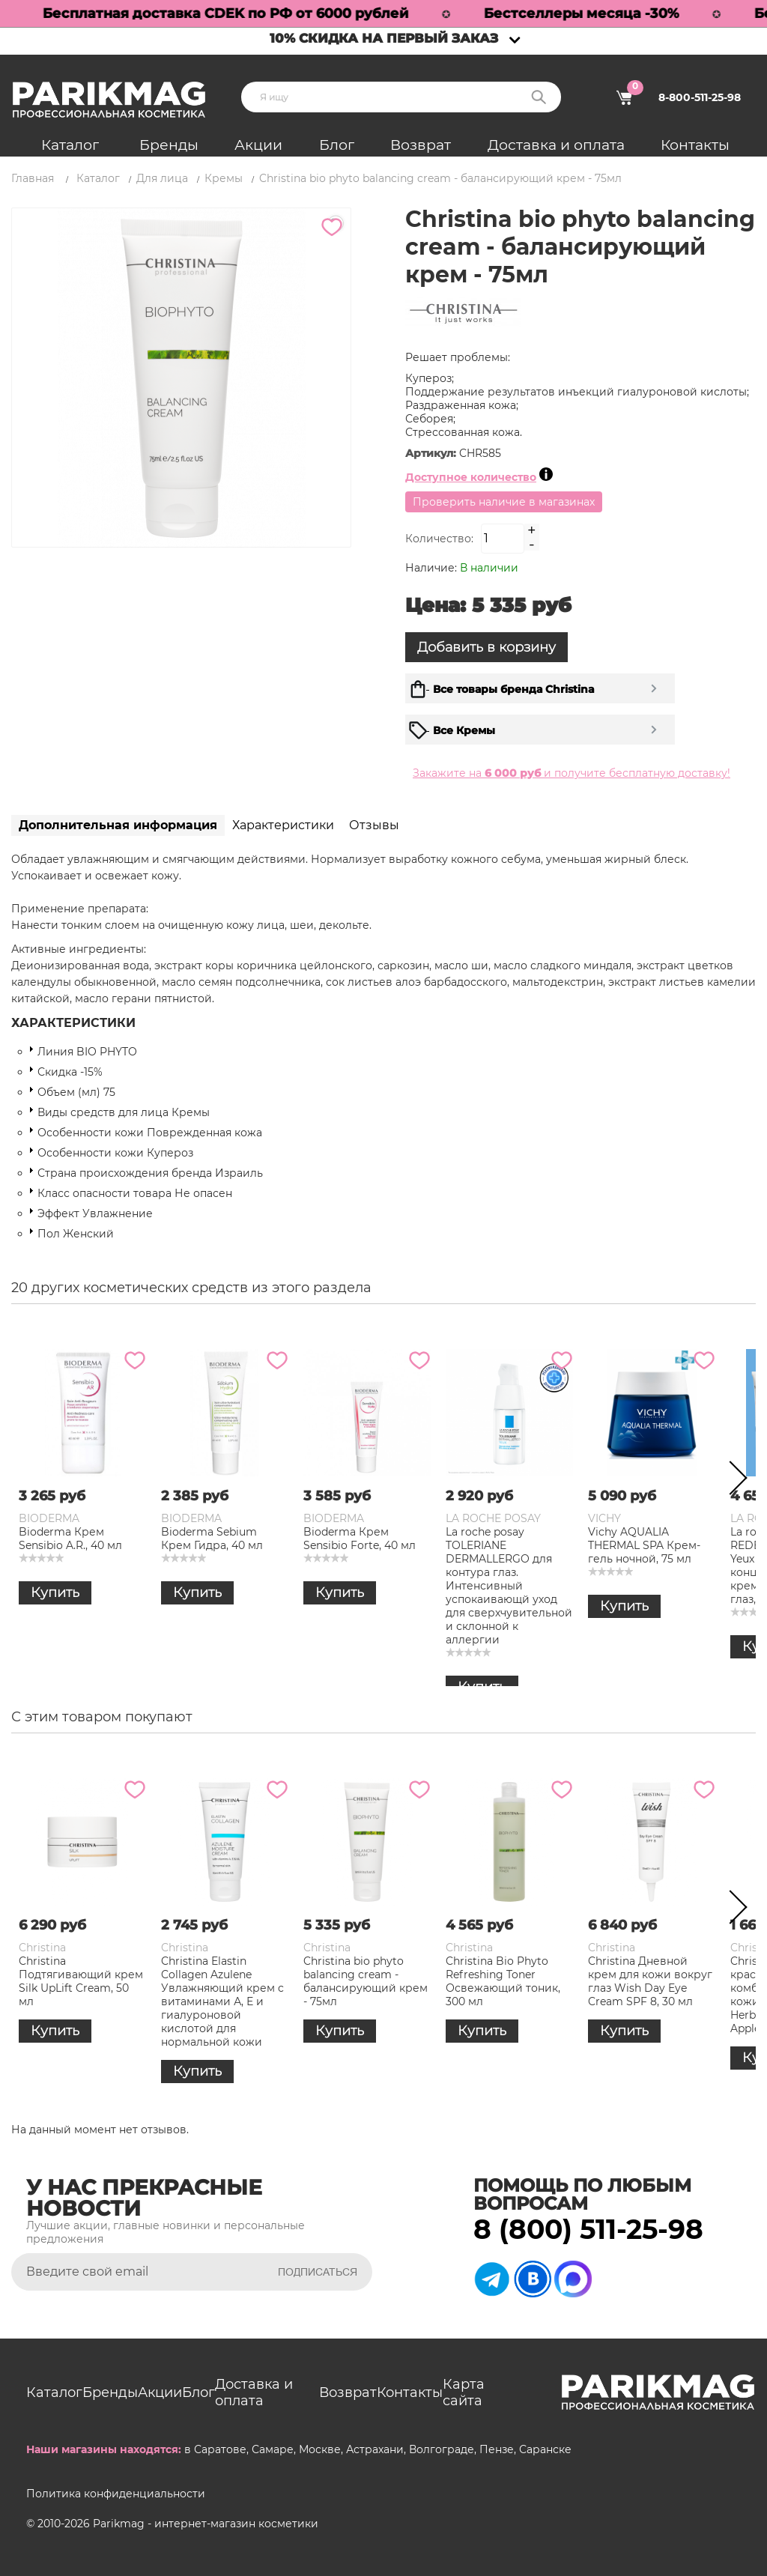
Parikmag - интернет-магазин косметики (205, 2523)
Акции (258, 145)
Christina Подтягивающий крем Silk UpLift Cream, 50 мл (81, 1981)
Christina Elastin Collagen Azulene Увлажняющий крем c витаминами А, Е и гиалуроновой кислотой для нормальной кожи (222, 2001)
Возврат (420, 145)
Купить (55, 1592)
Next (733, 1481)
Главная (32, 178)
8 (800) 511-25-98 (588, 2229)
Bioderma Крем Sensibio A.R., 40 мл (70, 1538)
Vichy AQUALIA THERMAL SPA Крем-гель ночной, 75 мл (644, 1545)
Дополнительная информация (118, 825)
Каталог (70, 145)
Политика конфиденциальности (115, 2493)
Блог (336, 145)
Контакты (695, 145)
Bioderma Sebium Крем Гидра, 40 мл (212, 1538)
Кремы (223, 178)
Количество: (439, 538)
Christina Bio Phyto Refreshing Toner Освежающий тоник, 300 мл (503, 1981)
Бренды (168, 145)
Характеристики (283, 825)
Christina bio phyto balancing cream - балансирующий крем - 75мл (365, 1981)
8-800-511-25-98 (699, 97)
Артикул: (432, 453)
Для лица (162, 178)
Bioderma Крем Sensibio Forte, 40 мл (359, 1538)
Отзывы (374, 825)
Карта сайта (464, 2392)
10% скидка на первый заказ (384, 38)
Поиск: (538, 97)
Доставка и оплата (556, 145)
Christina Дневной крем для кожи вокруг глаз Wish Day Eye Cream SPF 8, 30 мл (650, 1981)
